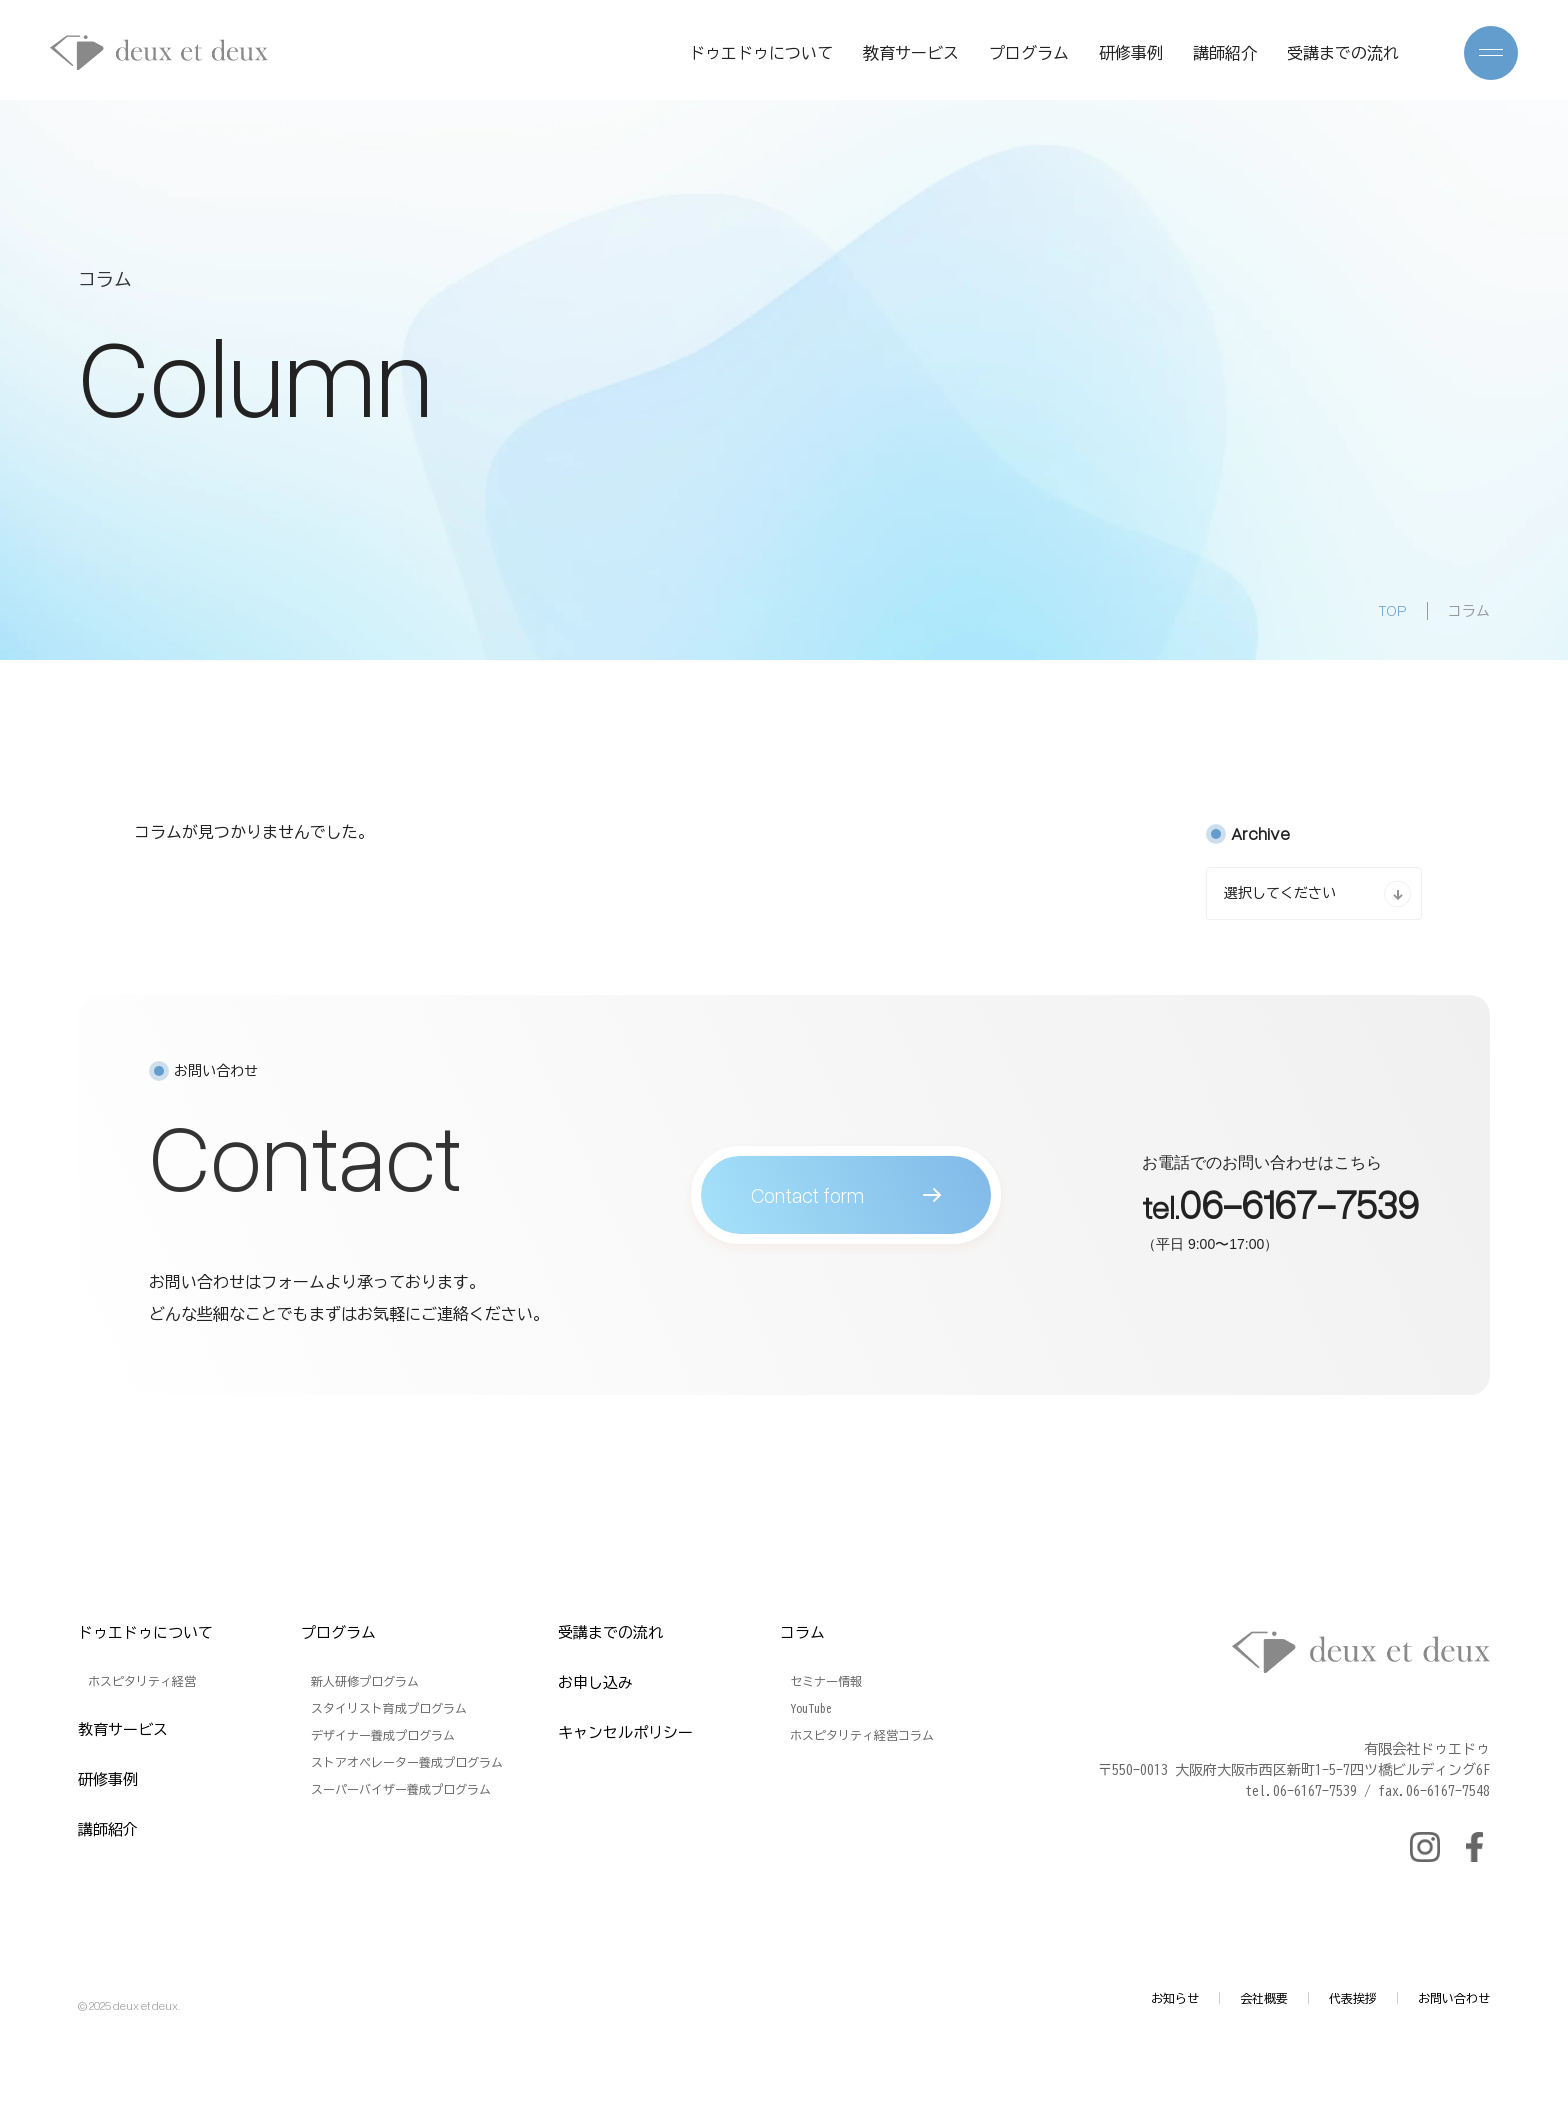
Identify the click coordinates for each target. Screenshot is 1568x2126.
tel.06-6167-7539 (1301, 1791)
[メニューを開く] (1491, 53)
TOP (1392, 610)
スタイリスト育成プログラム (389, 1708)
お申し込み (595, 1682)
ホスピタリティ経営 (142, 1681)
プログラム (1029, 53)
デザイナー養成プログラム (383, 1735)
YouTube (811, 1708)
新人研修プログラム (365, 1681)
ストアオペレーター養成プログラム (407, 1762)
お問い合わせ (1454, 1998)
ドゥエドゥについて (761, 53)
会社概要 (1264, 1998)
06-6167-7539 (1299, 1211)
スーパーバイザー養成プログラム (401, 1789)
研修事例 (1131, 53)
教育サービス (911, 53)
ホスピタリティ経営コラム (862, 1735)
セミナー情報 (826, 1681)
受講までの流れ (1343, 53)
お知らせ (1175, 1998)
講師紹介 (1225, 53)
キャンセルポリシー (625, 1732)
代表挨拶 (1353, 1998)
